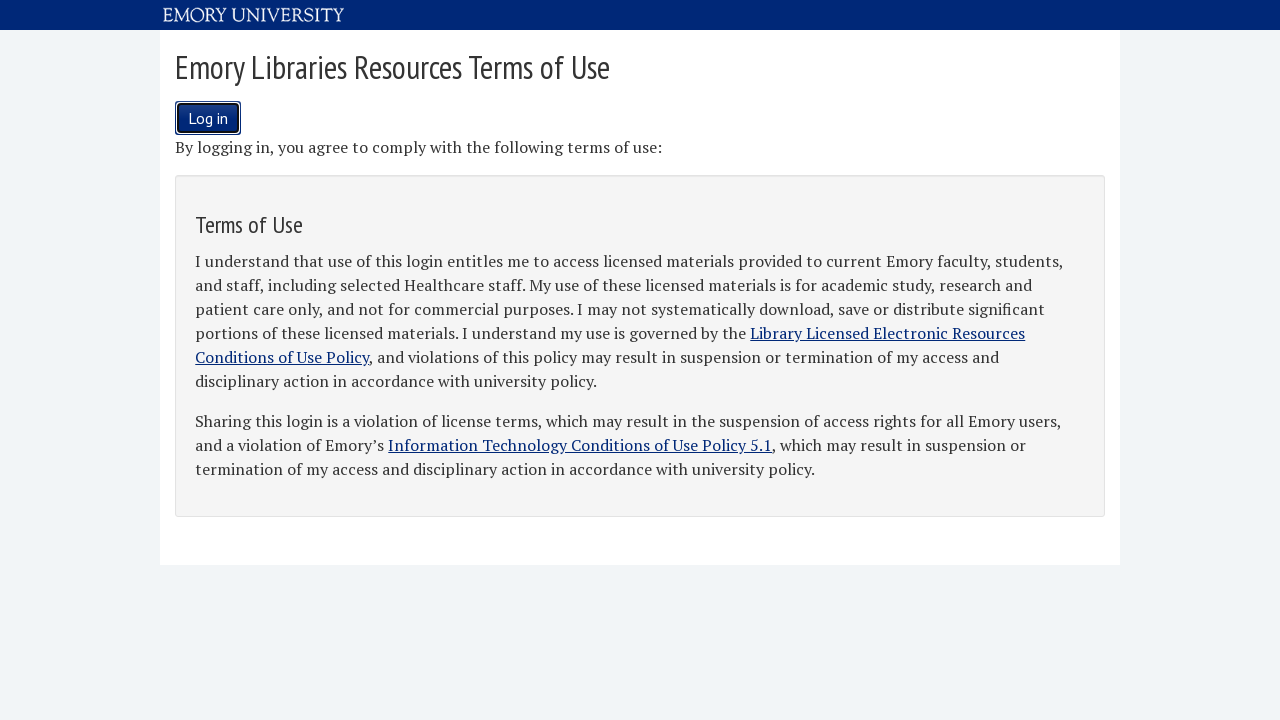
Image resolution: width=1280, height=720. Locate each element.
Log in (208, 118)
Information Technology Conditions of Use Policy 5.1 (580, 445)
